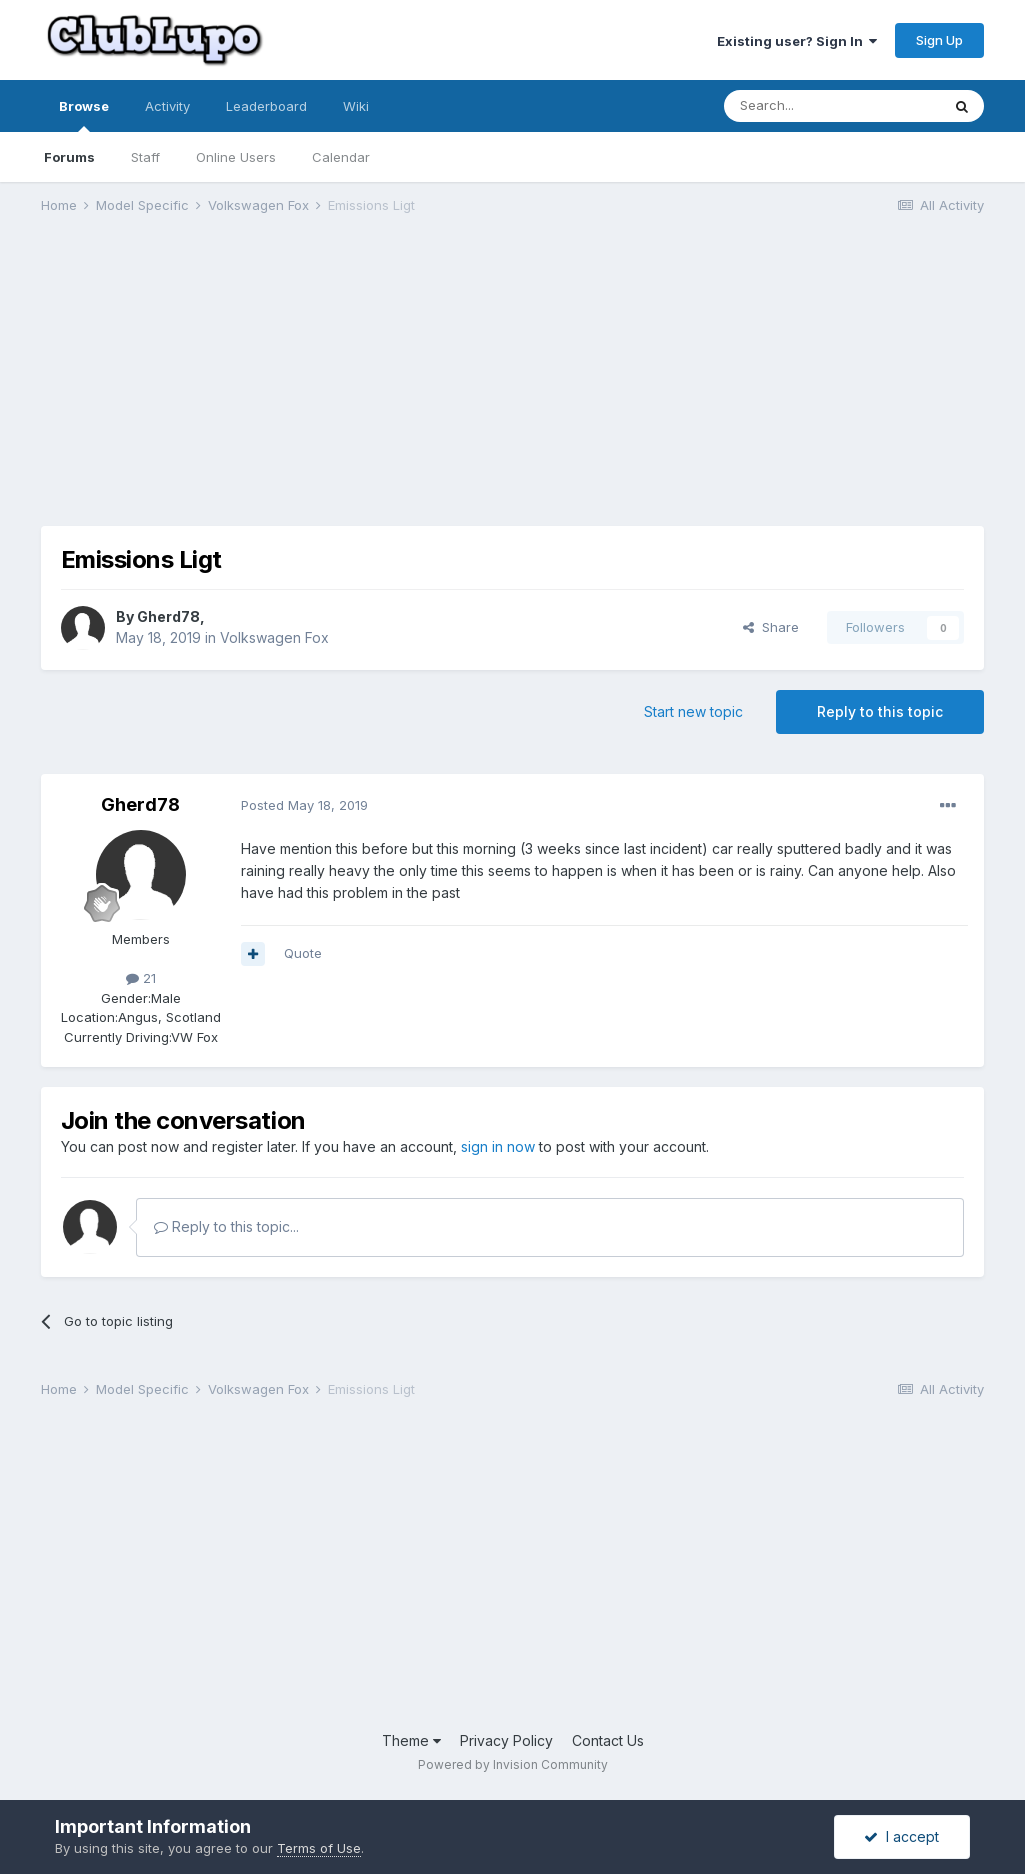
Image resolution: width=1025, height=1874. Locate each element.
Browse (84, 115)
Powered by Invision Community (513, 1764)
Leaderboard (266, 106)
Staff (145, 157)
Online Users (236, 157)
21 (141, 978)
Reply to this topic (880, 711)
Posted (304, 805)
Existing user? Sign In (797, 41)
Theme (411, 1740)
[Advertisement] (275, 386)
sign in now (498, 1146)
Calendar (341, 157)
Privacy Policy (506, 1740)
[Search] (832, 106)
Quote (303, 953)
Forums (69, 157)
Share (771, 627)
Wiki (356, 106)
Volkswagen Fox (274, 637)
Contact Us (608, 1740)
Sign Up (939, 40)
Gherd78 (168, 616)
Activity (167, 106)
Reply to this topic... (226, 1226)
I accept (901, 1836)
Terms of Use (319, 1848)
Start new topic (693, 711)
